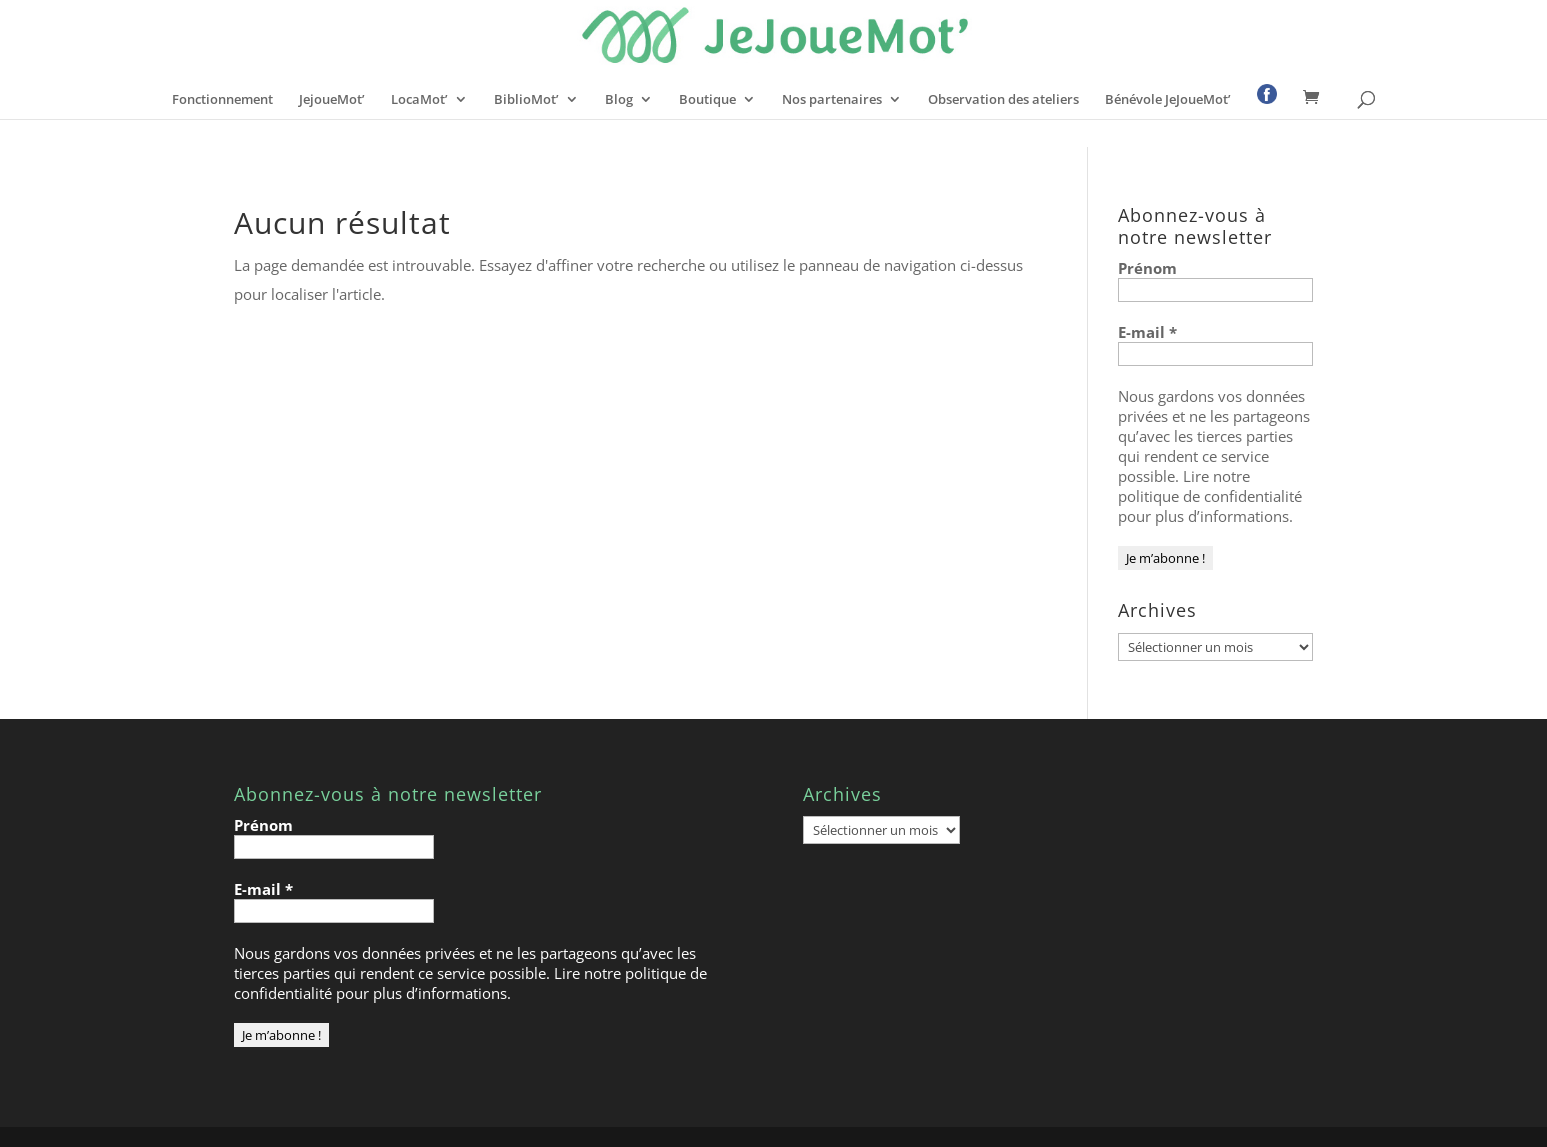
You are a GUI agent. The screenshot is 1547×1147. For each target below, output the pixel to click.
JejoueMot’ (332, 100)
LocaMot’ (419, 100)
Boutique (707, 100)
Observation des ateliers (1003, 100)
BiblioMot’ (526, 100)
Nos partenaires (832, 100)
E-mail (1147, 332)
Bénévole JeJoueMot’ (1168, 100)
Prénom (1147, 268)
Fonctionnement (222, 100)
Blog (619, 100)
